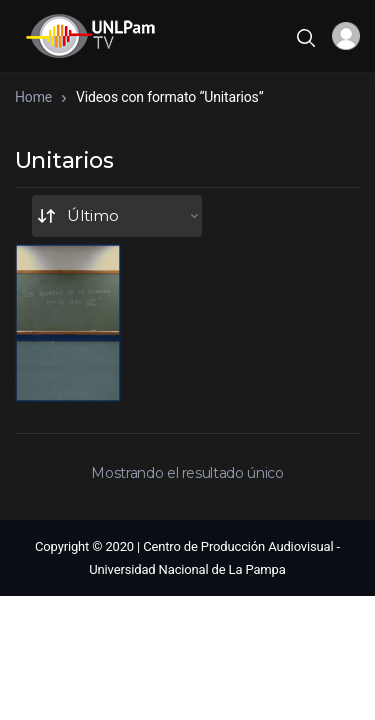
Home (33, 97)
